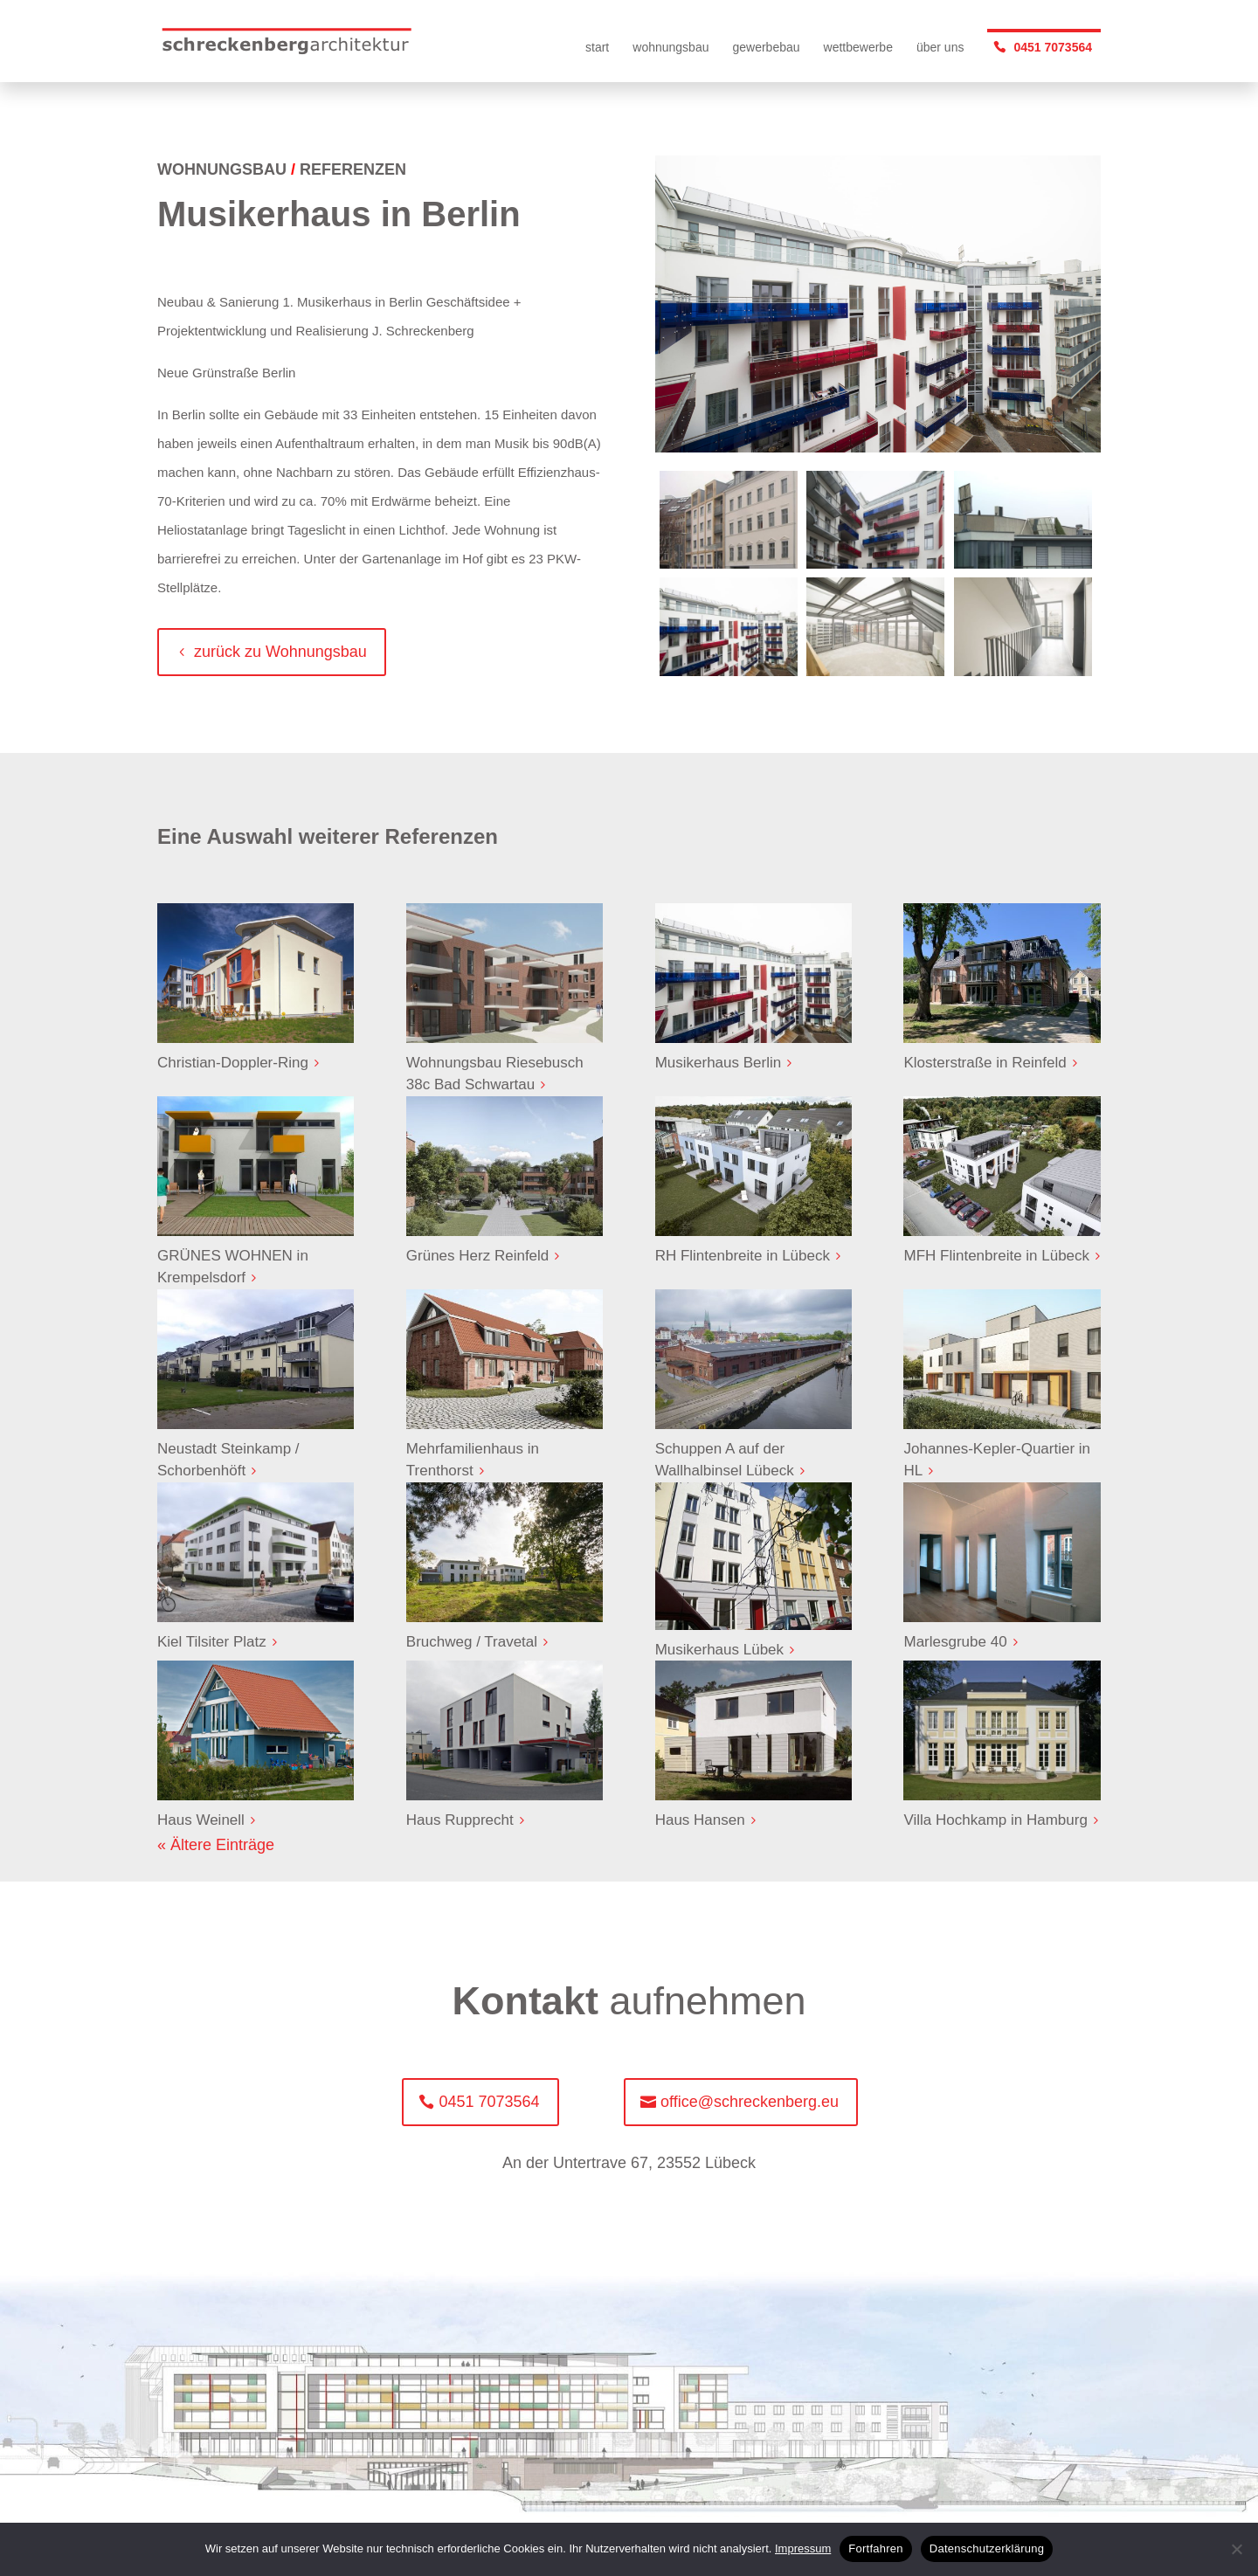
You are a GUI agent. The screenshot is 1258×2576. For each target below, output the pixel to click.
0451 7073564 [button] (489, 2101)
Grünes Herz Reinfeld (477, 1255)
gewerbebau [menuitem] (765, 47)
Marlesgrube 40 (954, 1641)
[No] (1236, 2549)
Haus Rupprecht (460, 1820)
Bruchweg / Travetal (471, 1641)
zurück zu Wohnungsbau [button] (280, 651)
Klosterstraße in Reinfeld (984, 1062)
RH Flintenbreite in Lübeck (742, 1255)
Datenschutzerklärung (987, 2548)
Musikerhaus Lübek (719, 1649)
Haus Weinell (201, 1820)
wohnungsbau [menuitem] (670, 47)
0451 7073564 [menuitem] (1052, 47)
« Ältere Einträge (215, 1845)
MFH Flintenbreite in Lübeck (996, 1255)
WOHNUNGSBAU (222, 169)
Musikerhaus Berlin (718, 1062)
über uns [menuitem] (940, 47)
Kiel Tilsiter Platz (211, 1641)
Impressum (803, 2548)
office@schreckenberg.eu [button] (749, 2101)
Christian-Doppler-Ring (232, 1062)
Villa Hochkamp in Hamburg (995, 1820)
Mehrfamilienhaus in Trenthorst (472, 1460)
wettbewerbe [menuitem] (858, 47)
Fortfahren (875, 2548)
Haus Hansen (700, 1820)
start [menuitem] (597, 47)
